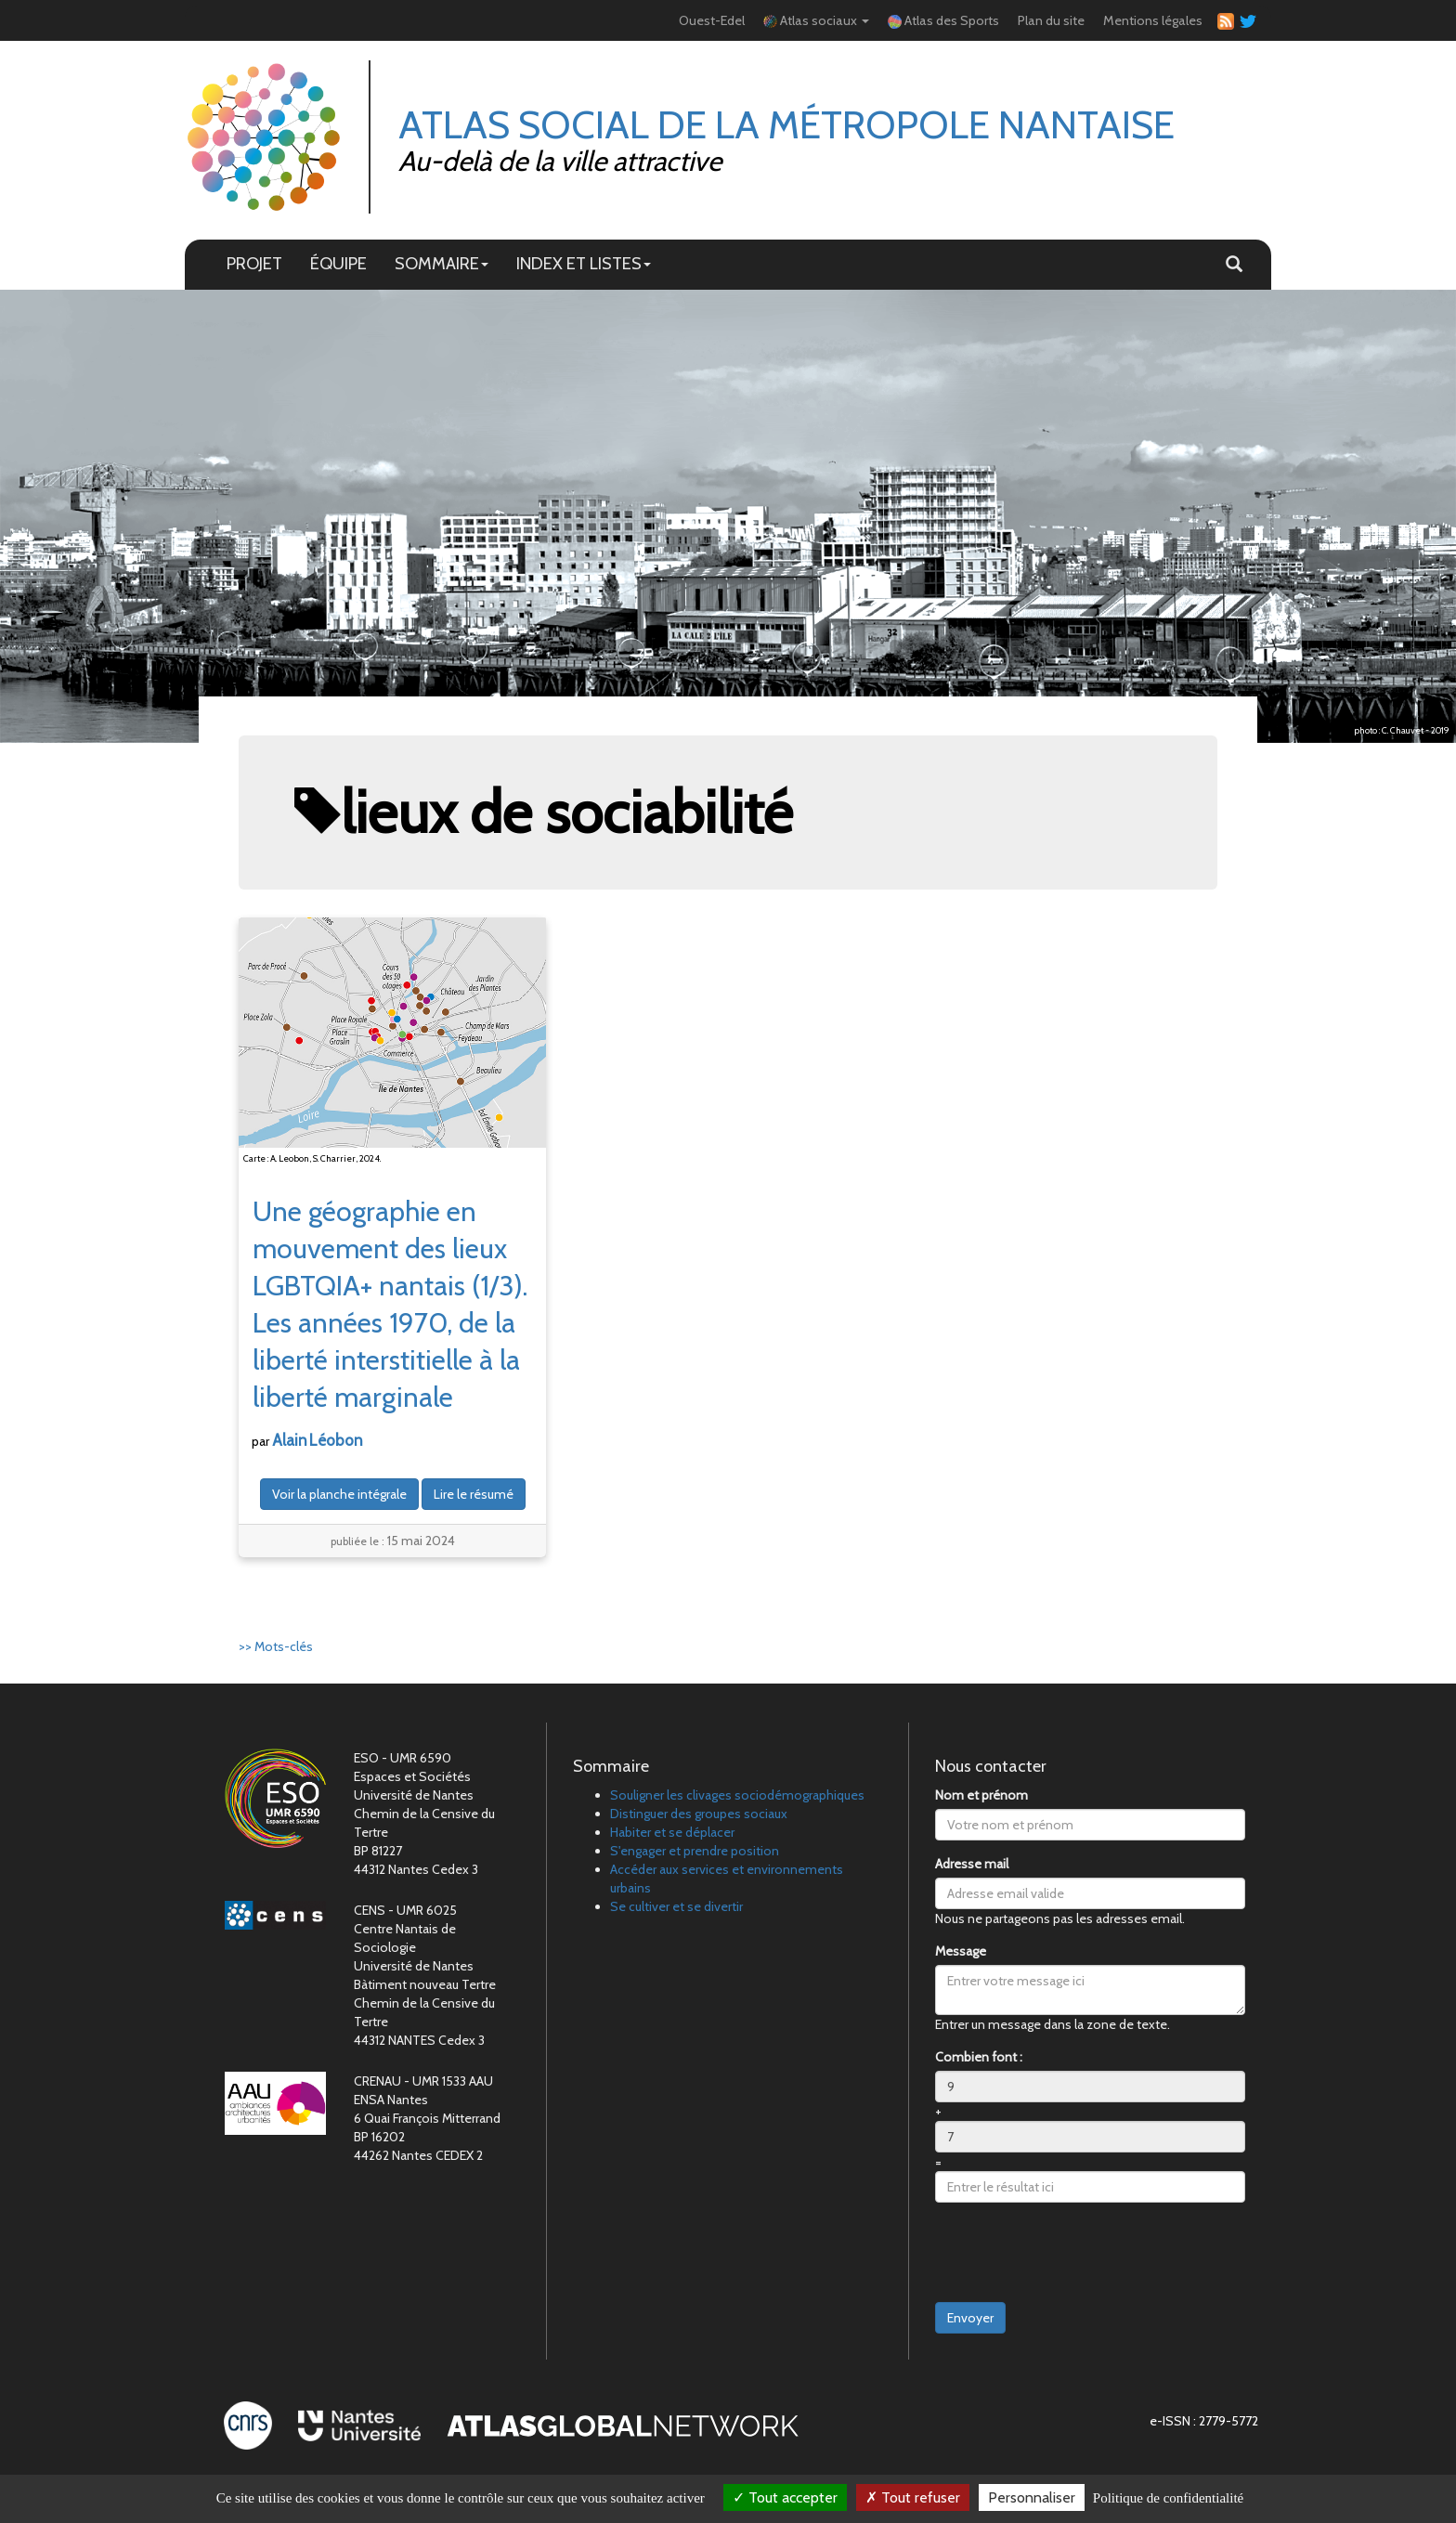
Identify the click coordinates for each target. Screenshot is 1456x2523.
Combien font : (978, 2056)
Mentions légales (1152, 20)
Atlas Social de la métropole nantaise (786, 124)
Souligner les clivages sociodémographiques (737, 1795)
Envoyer (970, 2317)
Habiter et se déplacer (672, 1832)
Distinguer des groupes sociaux (698, 1813)
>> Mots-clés (276, 1646)
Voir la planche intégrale (339, 1494)
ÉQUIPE (338, 263)
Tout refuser (912, 2497)
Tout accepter (785, 2497)
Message (960, 1951)
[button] (1234, 265)
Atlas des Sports (943, 20)
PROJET (254, 263)
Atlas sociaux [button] (816, 20)
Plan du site (1051, 20)
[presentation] (1076, 2253)
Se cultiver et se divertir (676, 1906)
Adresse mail (971, 1863)
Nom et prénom (981, 1795)
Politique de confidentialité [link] (1168, 2497)
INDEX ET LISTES (583, 263)
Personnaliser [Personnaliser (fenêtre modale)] (1031, 2497)
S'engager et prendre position (694, 1850)
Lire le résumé (474, 1494)
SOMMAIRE (441, 263)
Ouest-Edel (712, 20)
